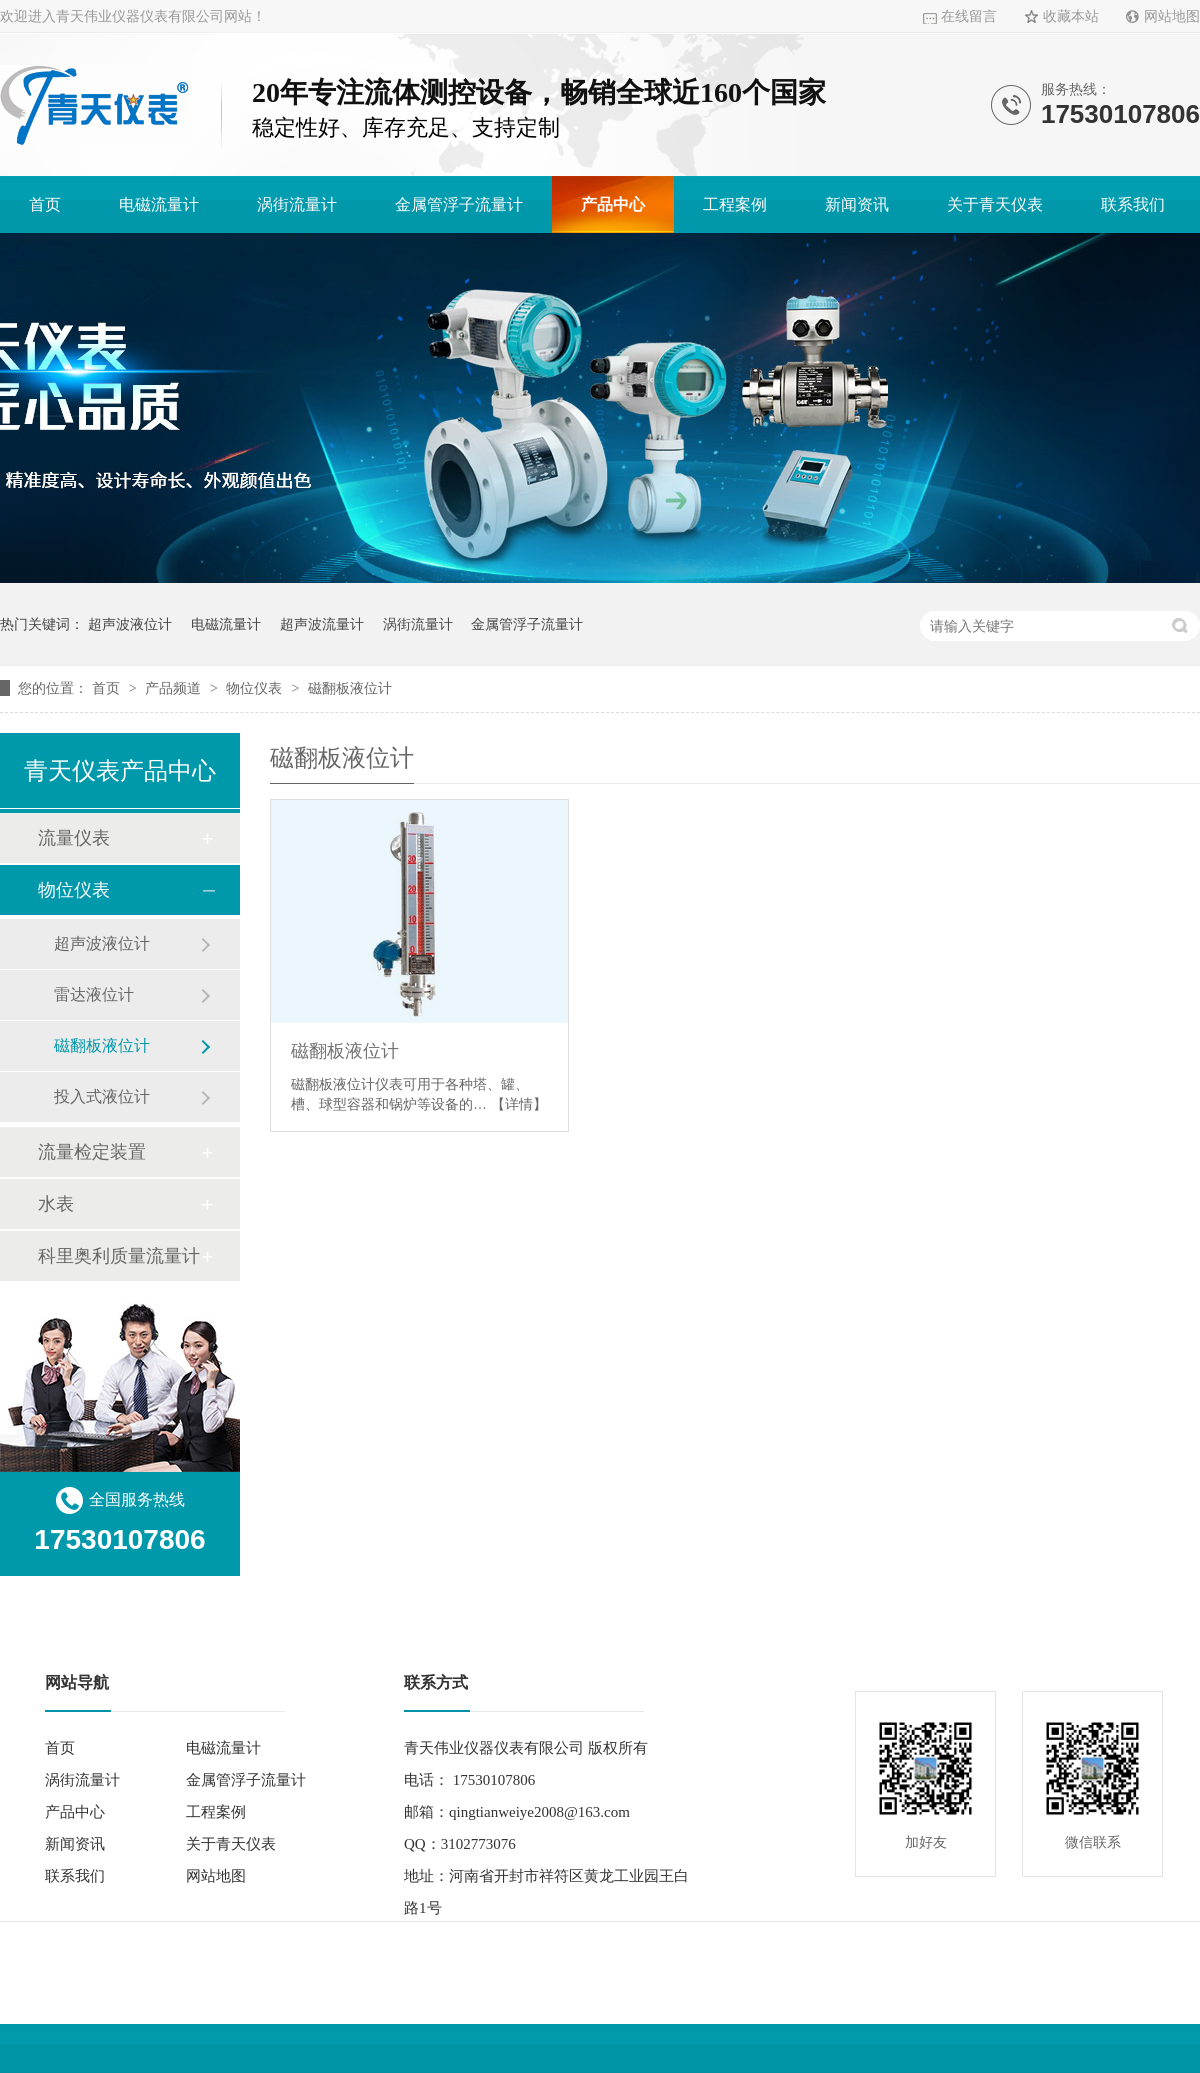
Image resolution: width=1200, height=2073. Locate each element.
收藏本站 (1071, 16)
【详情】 (519, 1104)
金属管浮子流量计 (459, 204)
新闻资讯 (857, 204)
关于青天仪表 (995, 204)
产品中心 (613, 204)
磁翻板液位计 (350, 688)
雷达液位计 (94, 994)
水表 (56, 1204)
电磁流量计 (159, 204)
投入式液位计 (102, 1096)
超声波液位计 (130, 624)
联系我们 (1133, 204)
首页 (45, 204)
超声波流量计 (322, 624)
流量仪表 (74, 838)
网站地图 (1172, 16)
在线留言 (969, 16)
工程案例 (735, 204)
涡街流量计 (297, 204)
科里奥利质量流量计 (119, 1256)
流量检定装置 (92, 1152)
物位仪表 (256, 688)
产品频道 (175, 688)
